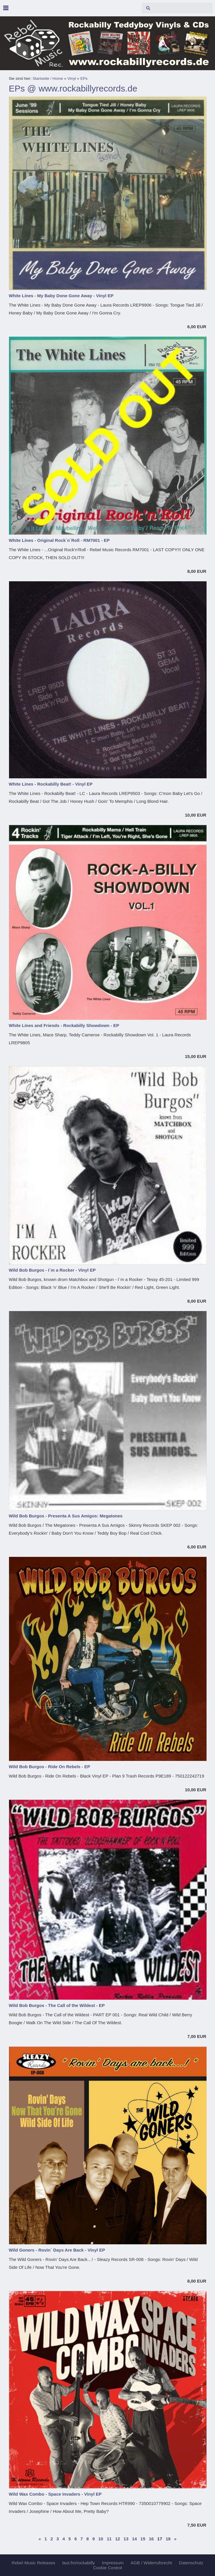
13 (126, 2538)
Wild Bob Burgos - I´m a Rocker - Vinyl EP (52, 1270)
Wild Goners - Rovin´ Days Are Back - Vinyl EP (57, 2249)
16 (151, 2538)
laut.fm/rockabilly (78, 2562)
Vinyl (71, 78)
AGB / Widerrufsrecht (151, 2562)
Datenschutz (191, 2562)
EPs (84, 78)
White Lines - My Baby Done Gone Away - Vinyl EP (61, 295)
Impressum (112, 2562)
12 (117, 2538)
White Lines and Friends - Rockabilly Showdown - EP (64, 1025)
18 (168, 2538)
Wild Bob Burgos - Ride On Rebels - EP (49, 1766)
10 (100, 2538)
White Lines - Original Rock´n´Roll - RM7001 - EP (59, 540)
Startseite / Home (48, 78)
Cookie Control (107, 2567)
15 (142, 2538)
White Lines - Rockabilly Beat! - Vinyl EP (50, 784)
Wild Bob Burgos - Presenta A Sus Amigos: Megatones (66, 1515)
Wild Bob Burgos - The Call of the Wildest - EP (57, 2005)
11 (109, 2538)
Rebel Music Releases (33, 2562)
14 (134, 2538)
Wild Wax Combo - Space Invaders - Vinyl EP (55, 2494)
